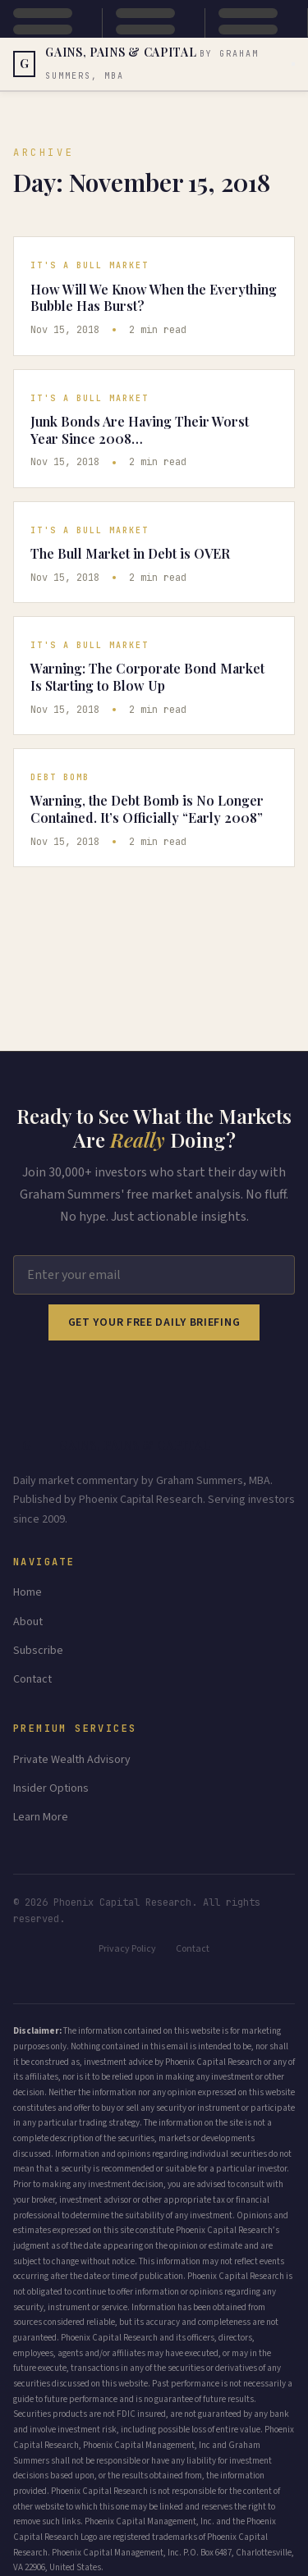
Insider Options (51, 1788)
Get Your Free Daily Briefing (154, 1322)
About (28, 1622)
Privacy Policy (127, 1949)
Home (27, 1592)
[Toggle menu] (293, 64)
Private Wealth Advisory (72, 1760)
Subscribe (38, 1650)
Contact (32, 1679)
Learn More (40, 1817)
